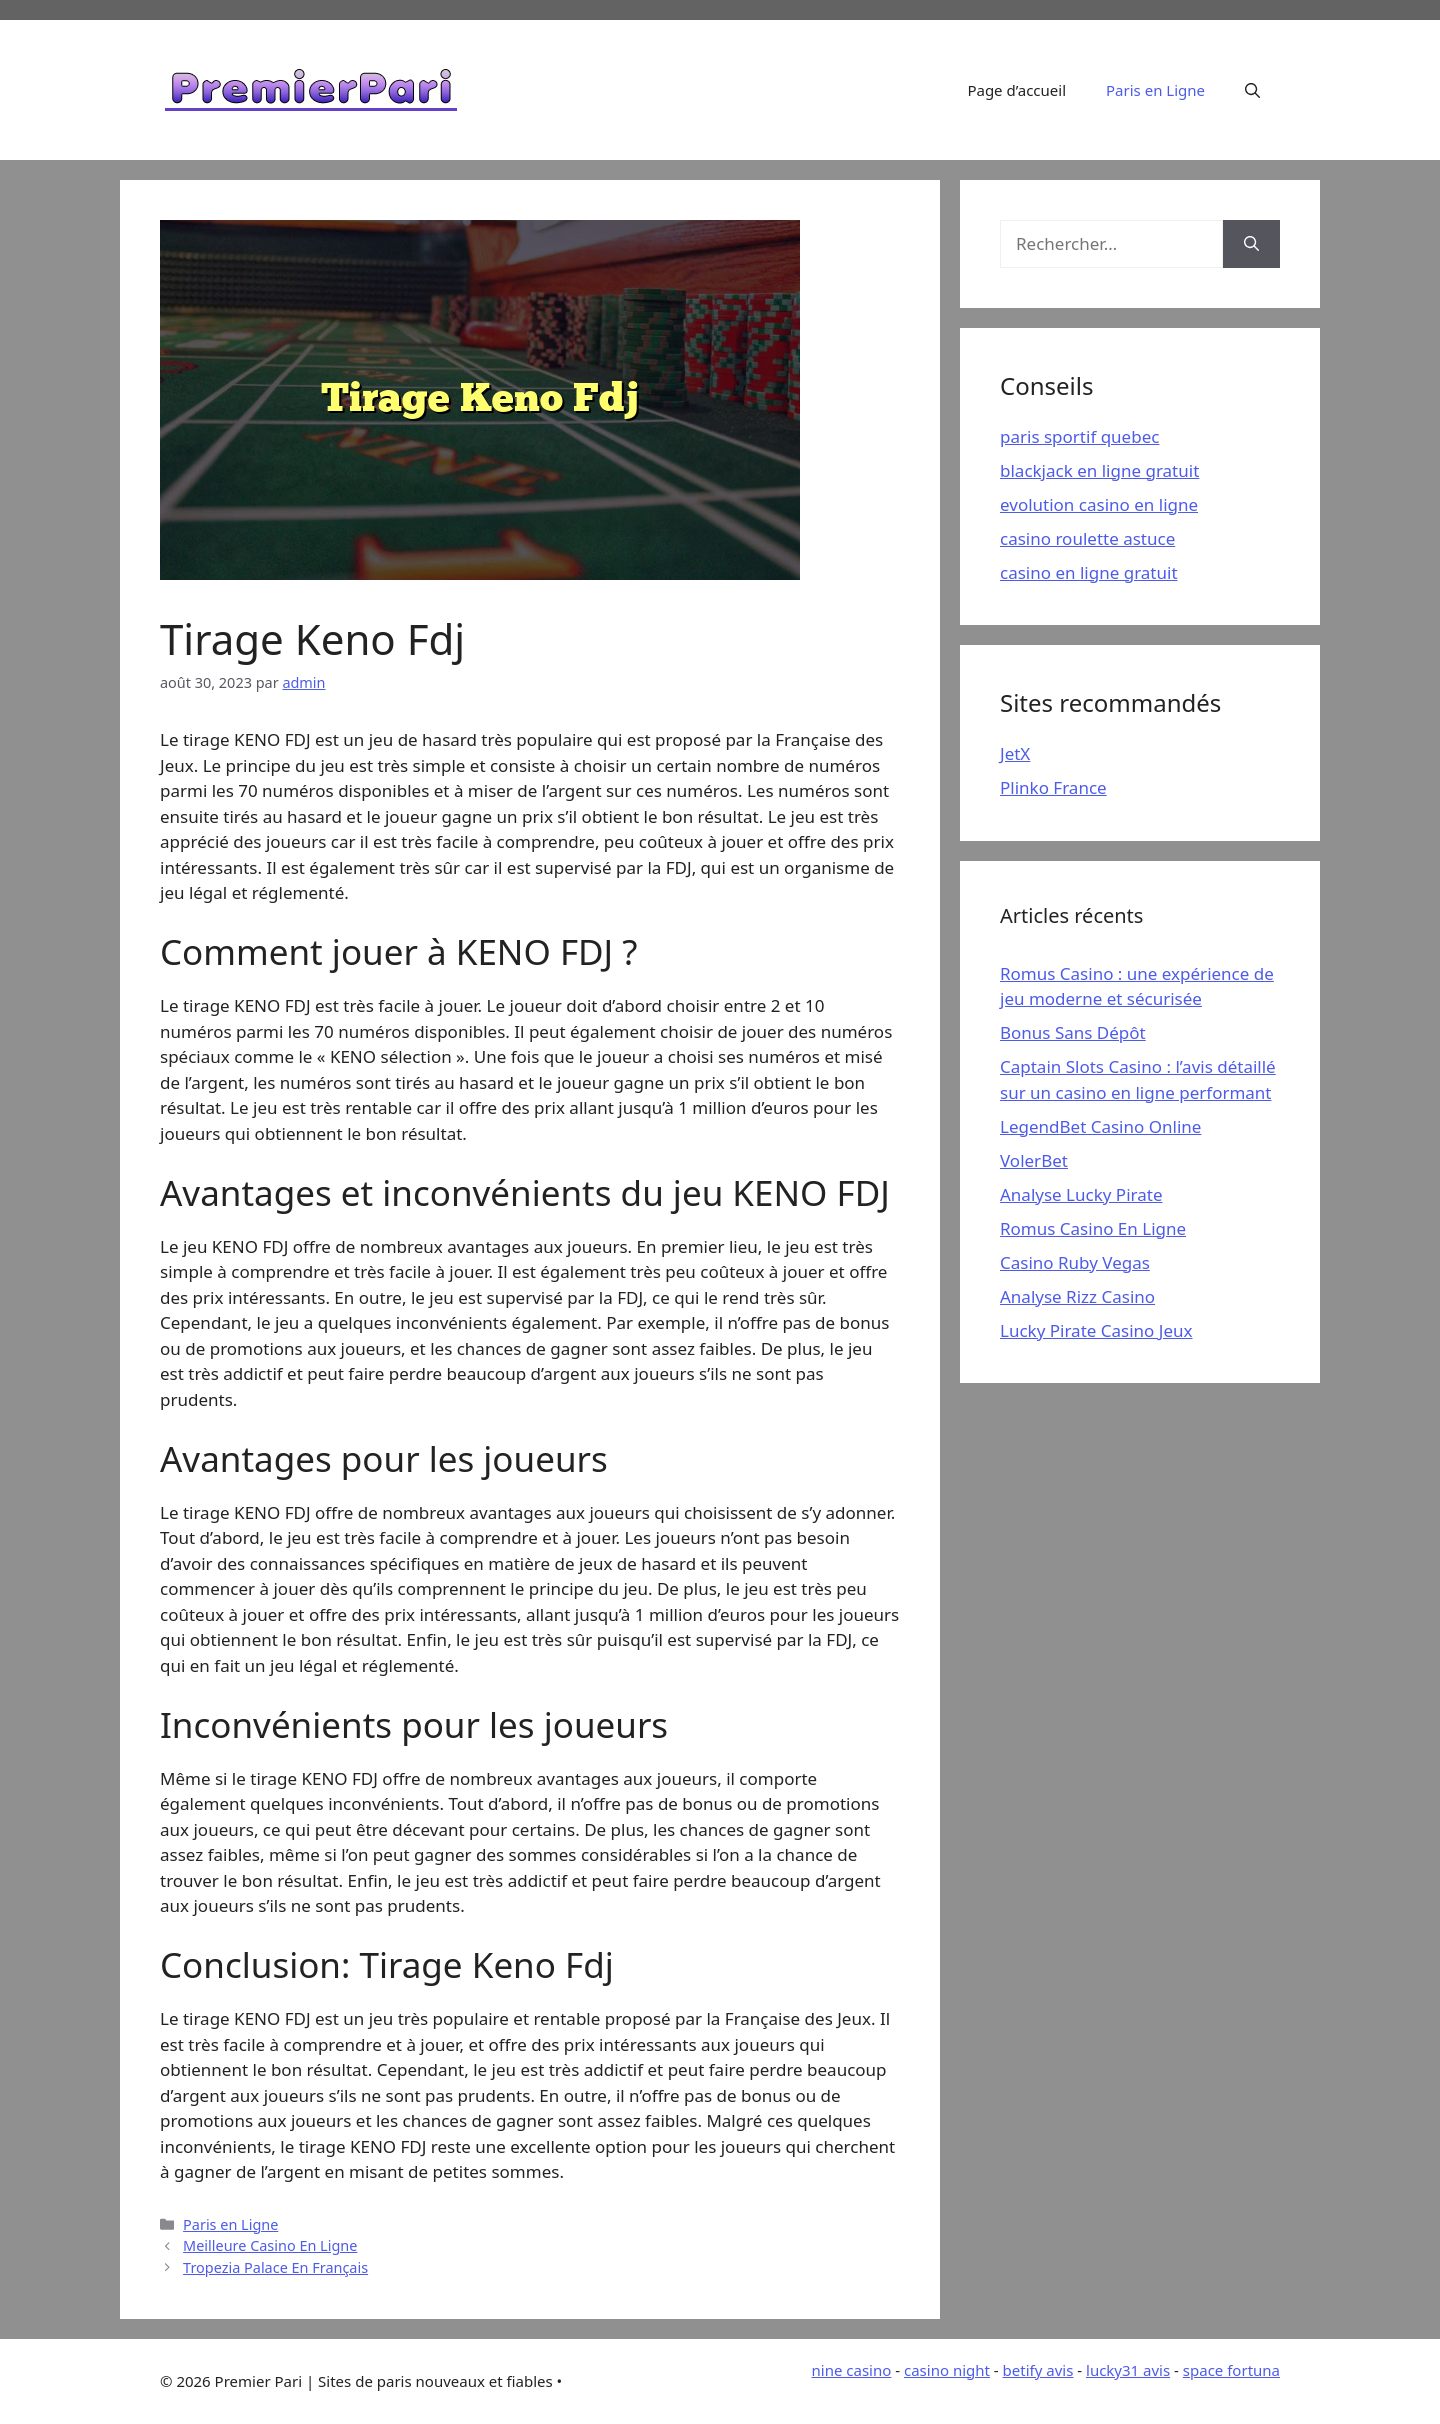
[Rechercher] (1251, 244)
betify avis (1038, 2370)
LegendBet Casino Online (1100, 1126)
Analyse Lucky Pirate (1081, 1194)
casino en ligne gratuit (1089, 572)
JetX (1015, 753)
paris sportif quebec (1079, 436)
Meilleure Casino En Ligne (270, 2245)
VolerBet (1034, 1160)
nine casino (852, 2370)
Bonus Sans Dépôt (1073, 1032)
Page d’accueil (1016, 90)
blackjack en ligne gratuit (1099, 470)
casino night (947, 2370)
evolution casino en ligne (1099, 504)
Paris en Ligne (1155, 90)
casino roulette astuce (1087, 538)
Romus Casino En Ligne (1093, 1228)
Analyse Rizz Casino (1077, 1296)
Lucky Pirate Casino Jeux (1096, 1330)
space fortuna (1231, 2370)
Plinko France (1053, 787)
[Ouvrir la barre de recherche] (1252, 90)
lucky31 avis (1128, 2370)
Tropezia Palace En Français (275, 2267)
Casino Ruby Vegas (1075, 1262)
